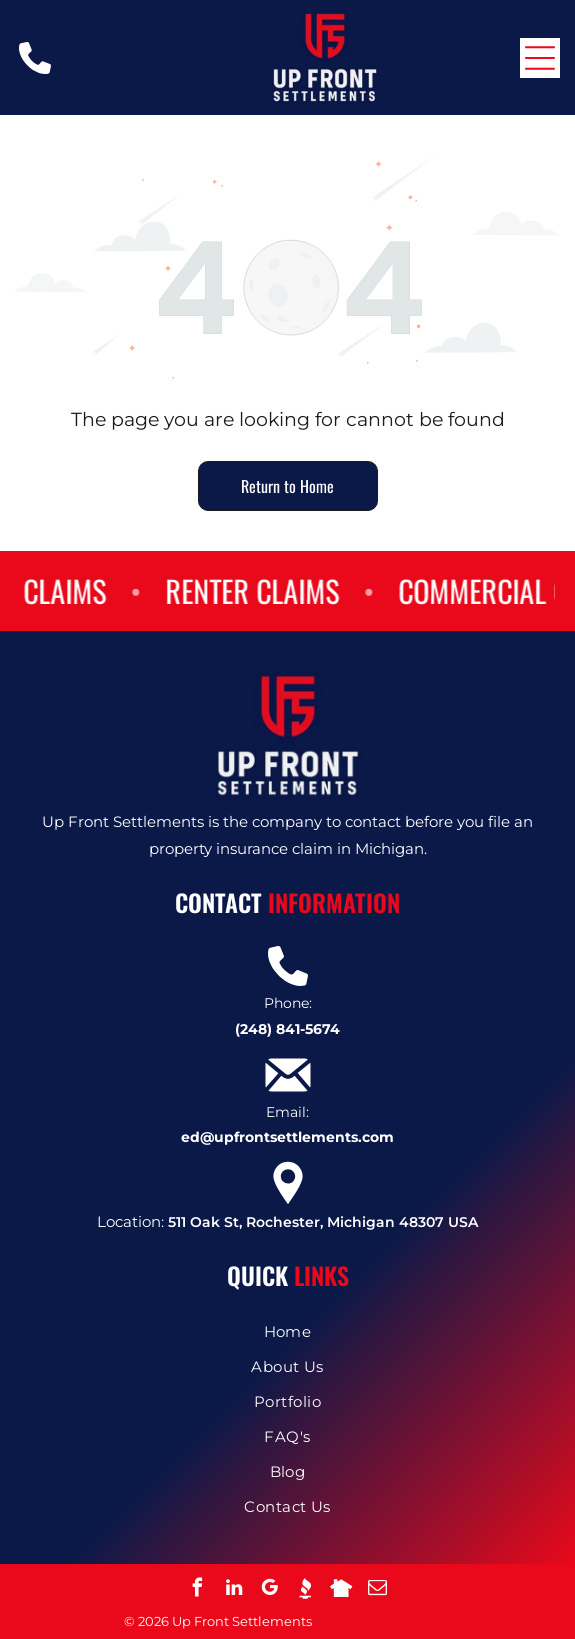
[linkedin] (234, 1590)
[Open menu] (540, 58)
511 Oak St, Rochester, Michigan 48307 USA (323, 1222)
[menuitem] (287, 1331)
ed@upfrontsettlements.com (287, 1137)
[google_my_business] (270, 1590)
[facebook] (198, 1590)
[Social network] (306, 1590)
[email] (378, 1590)
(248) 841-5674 (287, 1029)
